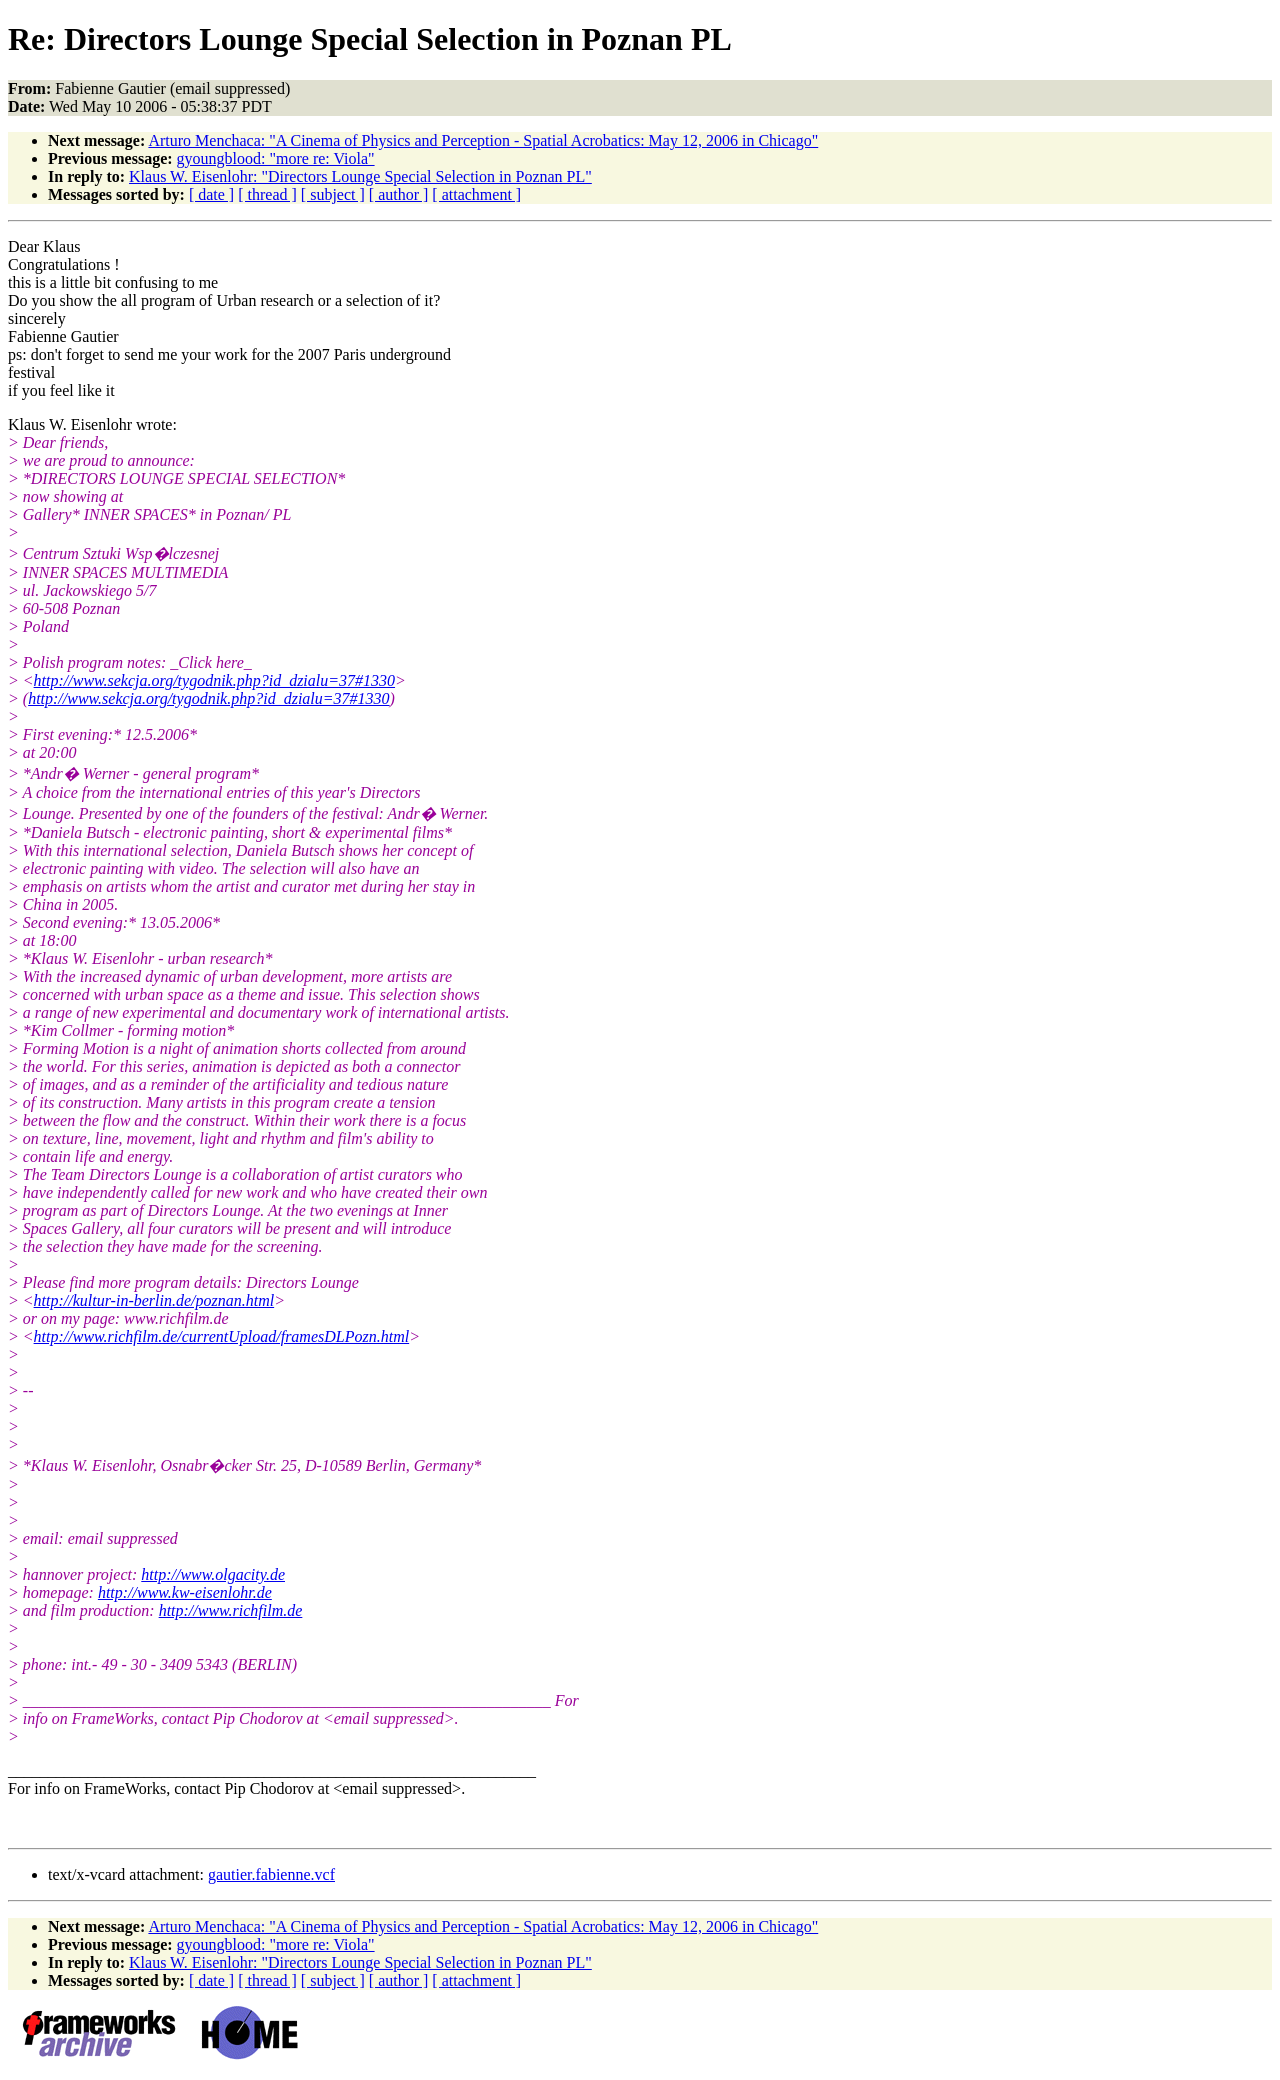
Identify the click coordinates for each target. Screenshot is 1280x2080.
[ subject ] (333, 194)
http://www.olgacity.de (213, 1574)
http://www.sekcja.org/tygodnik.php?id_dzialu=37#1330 (214, 680)
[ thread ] (267, 194)
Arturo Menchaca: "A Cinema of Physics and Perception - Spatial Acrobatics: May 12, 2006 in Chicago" (483, 140)
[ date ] (211, 194)
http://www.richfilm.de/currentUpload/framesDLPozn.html (222, 1336)
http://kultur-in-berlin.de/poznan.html (154, 1300)
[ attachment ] (476, 194)
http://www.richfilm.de (231, 1610)
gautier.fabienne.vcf (271, 1874)
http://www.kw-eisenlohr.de (185, 1592)
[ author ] (399, 194)
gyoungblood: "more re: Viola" (276, 158)
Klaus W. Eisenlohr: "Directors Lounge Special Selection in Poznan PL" (360, 176)
